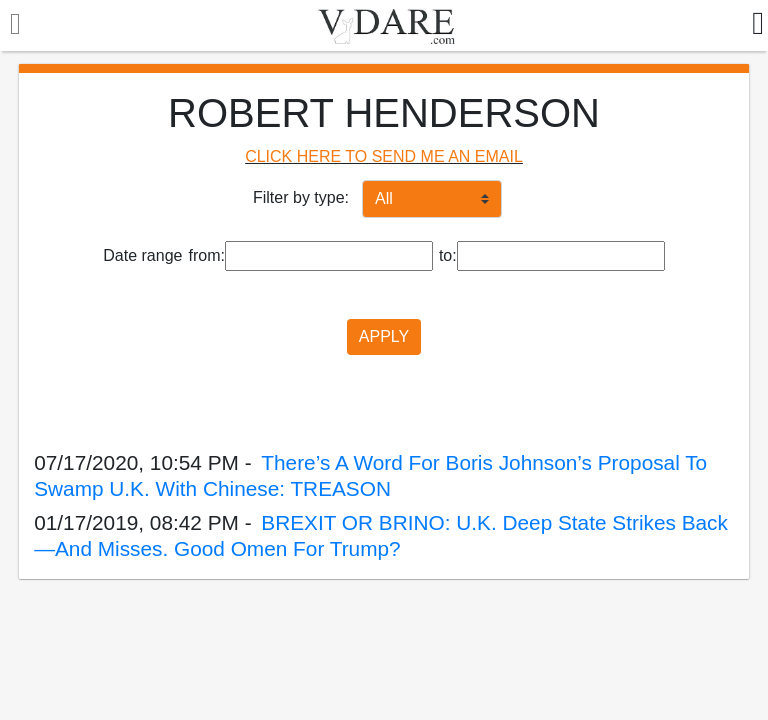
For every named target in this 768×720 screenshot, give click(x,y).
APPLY (384, 336)
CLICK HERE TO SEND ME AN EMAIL (384, 156)
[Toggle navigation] (10, 26)
